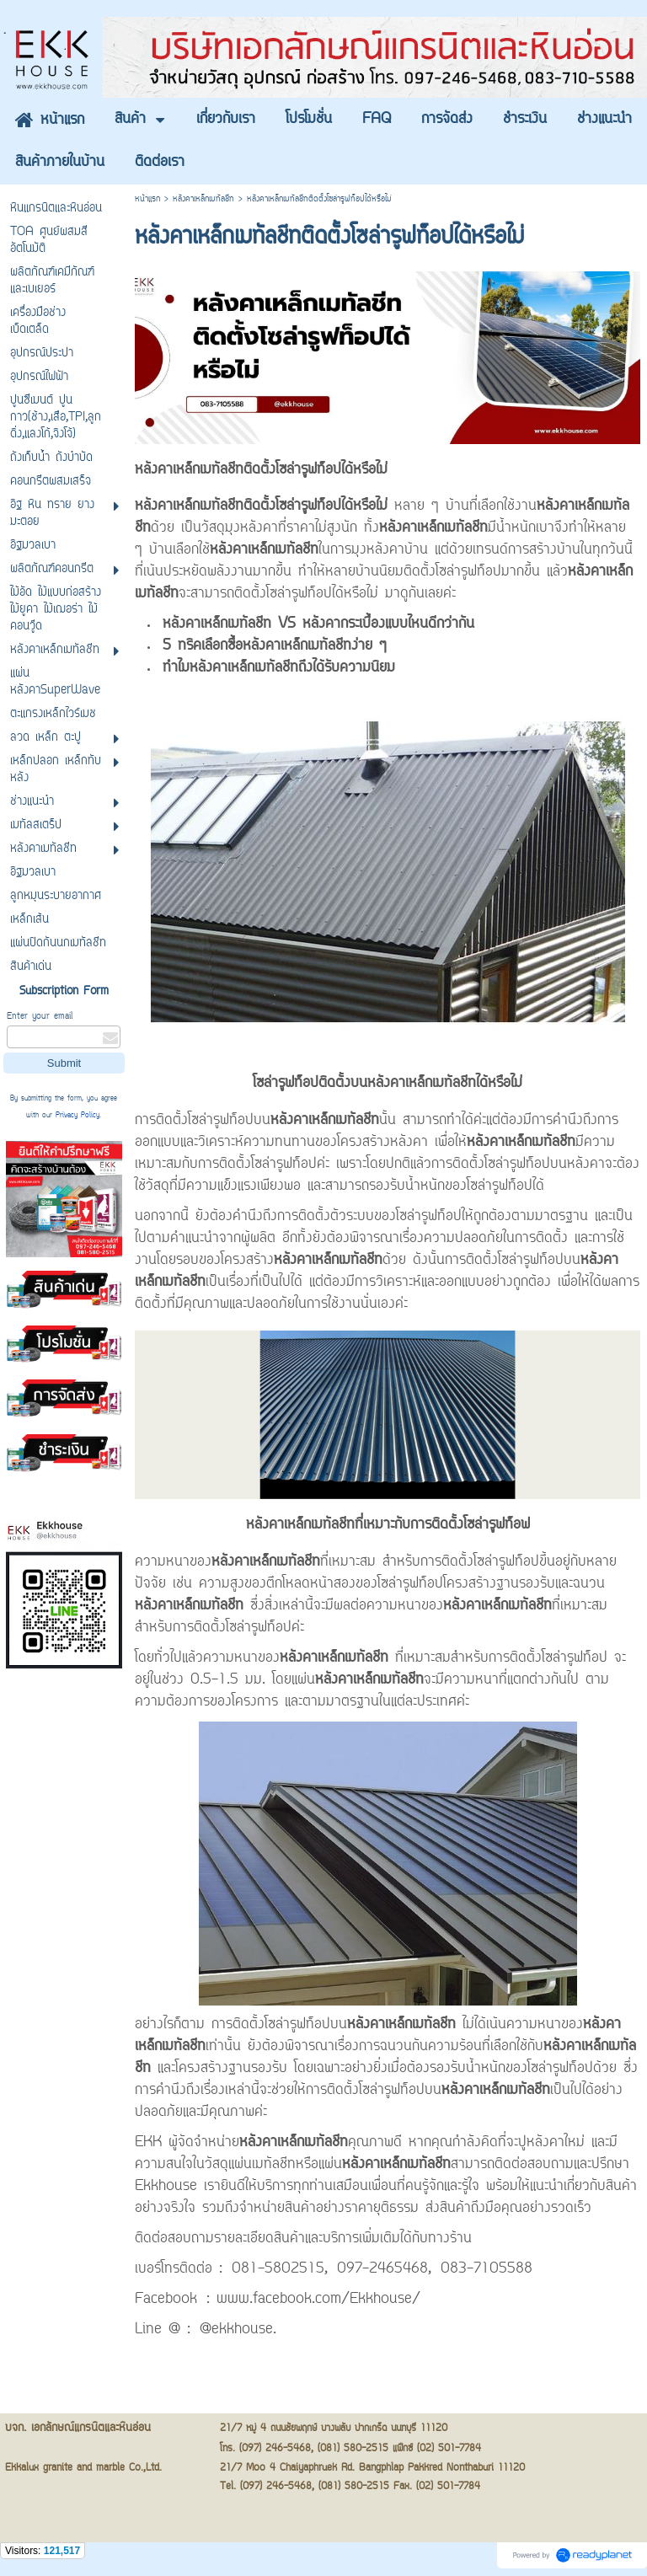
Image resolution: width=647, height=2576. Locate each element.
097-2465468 (382, 2269)
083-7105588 (486, 2269)
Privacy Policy (77, 1116)
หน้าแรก (147, 199)
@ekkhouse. (238, 2330)
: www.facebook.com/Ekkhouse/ (313, 2300)
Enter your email (39, 1016)
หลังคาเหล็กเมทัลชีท (203, 199)
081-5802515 (278, 2269)
